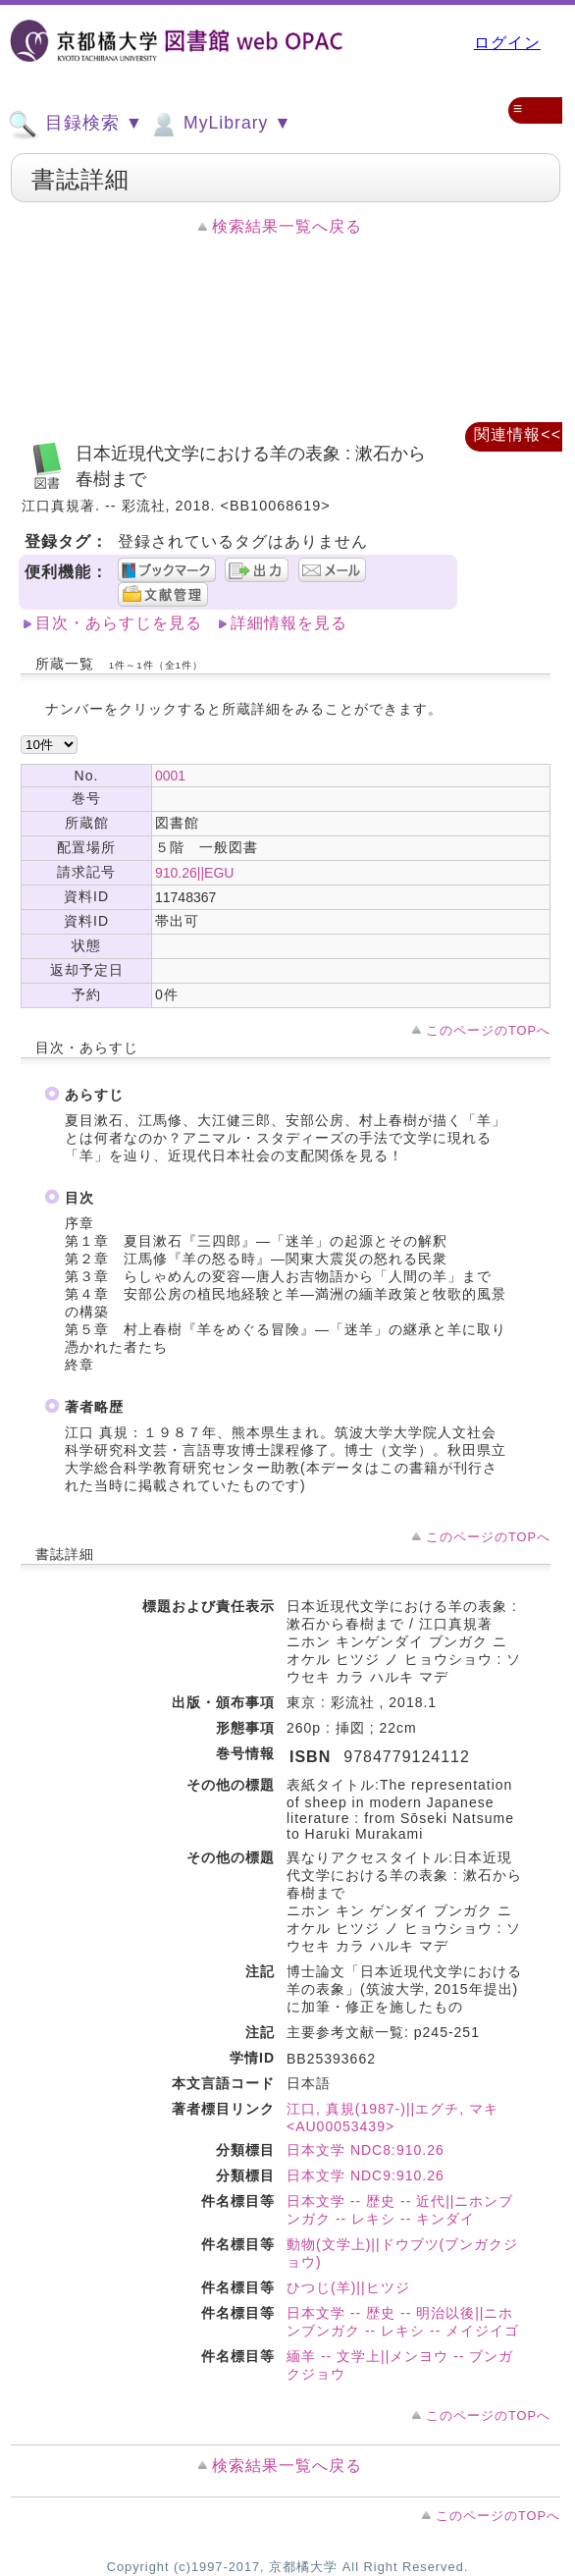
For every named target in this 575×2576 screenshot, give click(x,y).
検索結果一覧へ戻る (287, 226)
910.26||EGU (194, 873)
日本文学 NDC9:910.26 (365, 2175)
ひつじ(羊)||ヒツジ (348, 2287)
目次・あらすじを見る (118, 623)
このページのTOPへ (488, 1030)
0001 (170, 775)
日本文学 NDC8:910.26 (365, 2150)
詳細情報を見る (289, 623)
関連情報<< (517, 434)
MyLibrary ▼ (219, 124)
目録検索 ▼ (75, 124)
